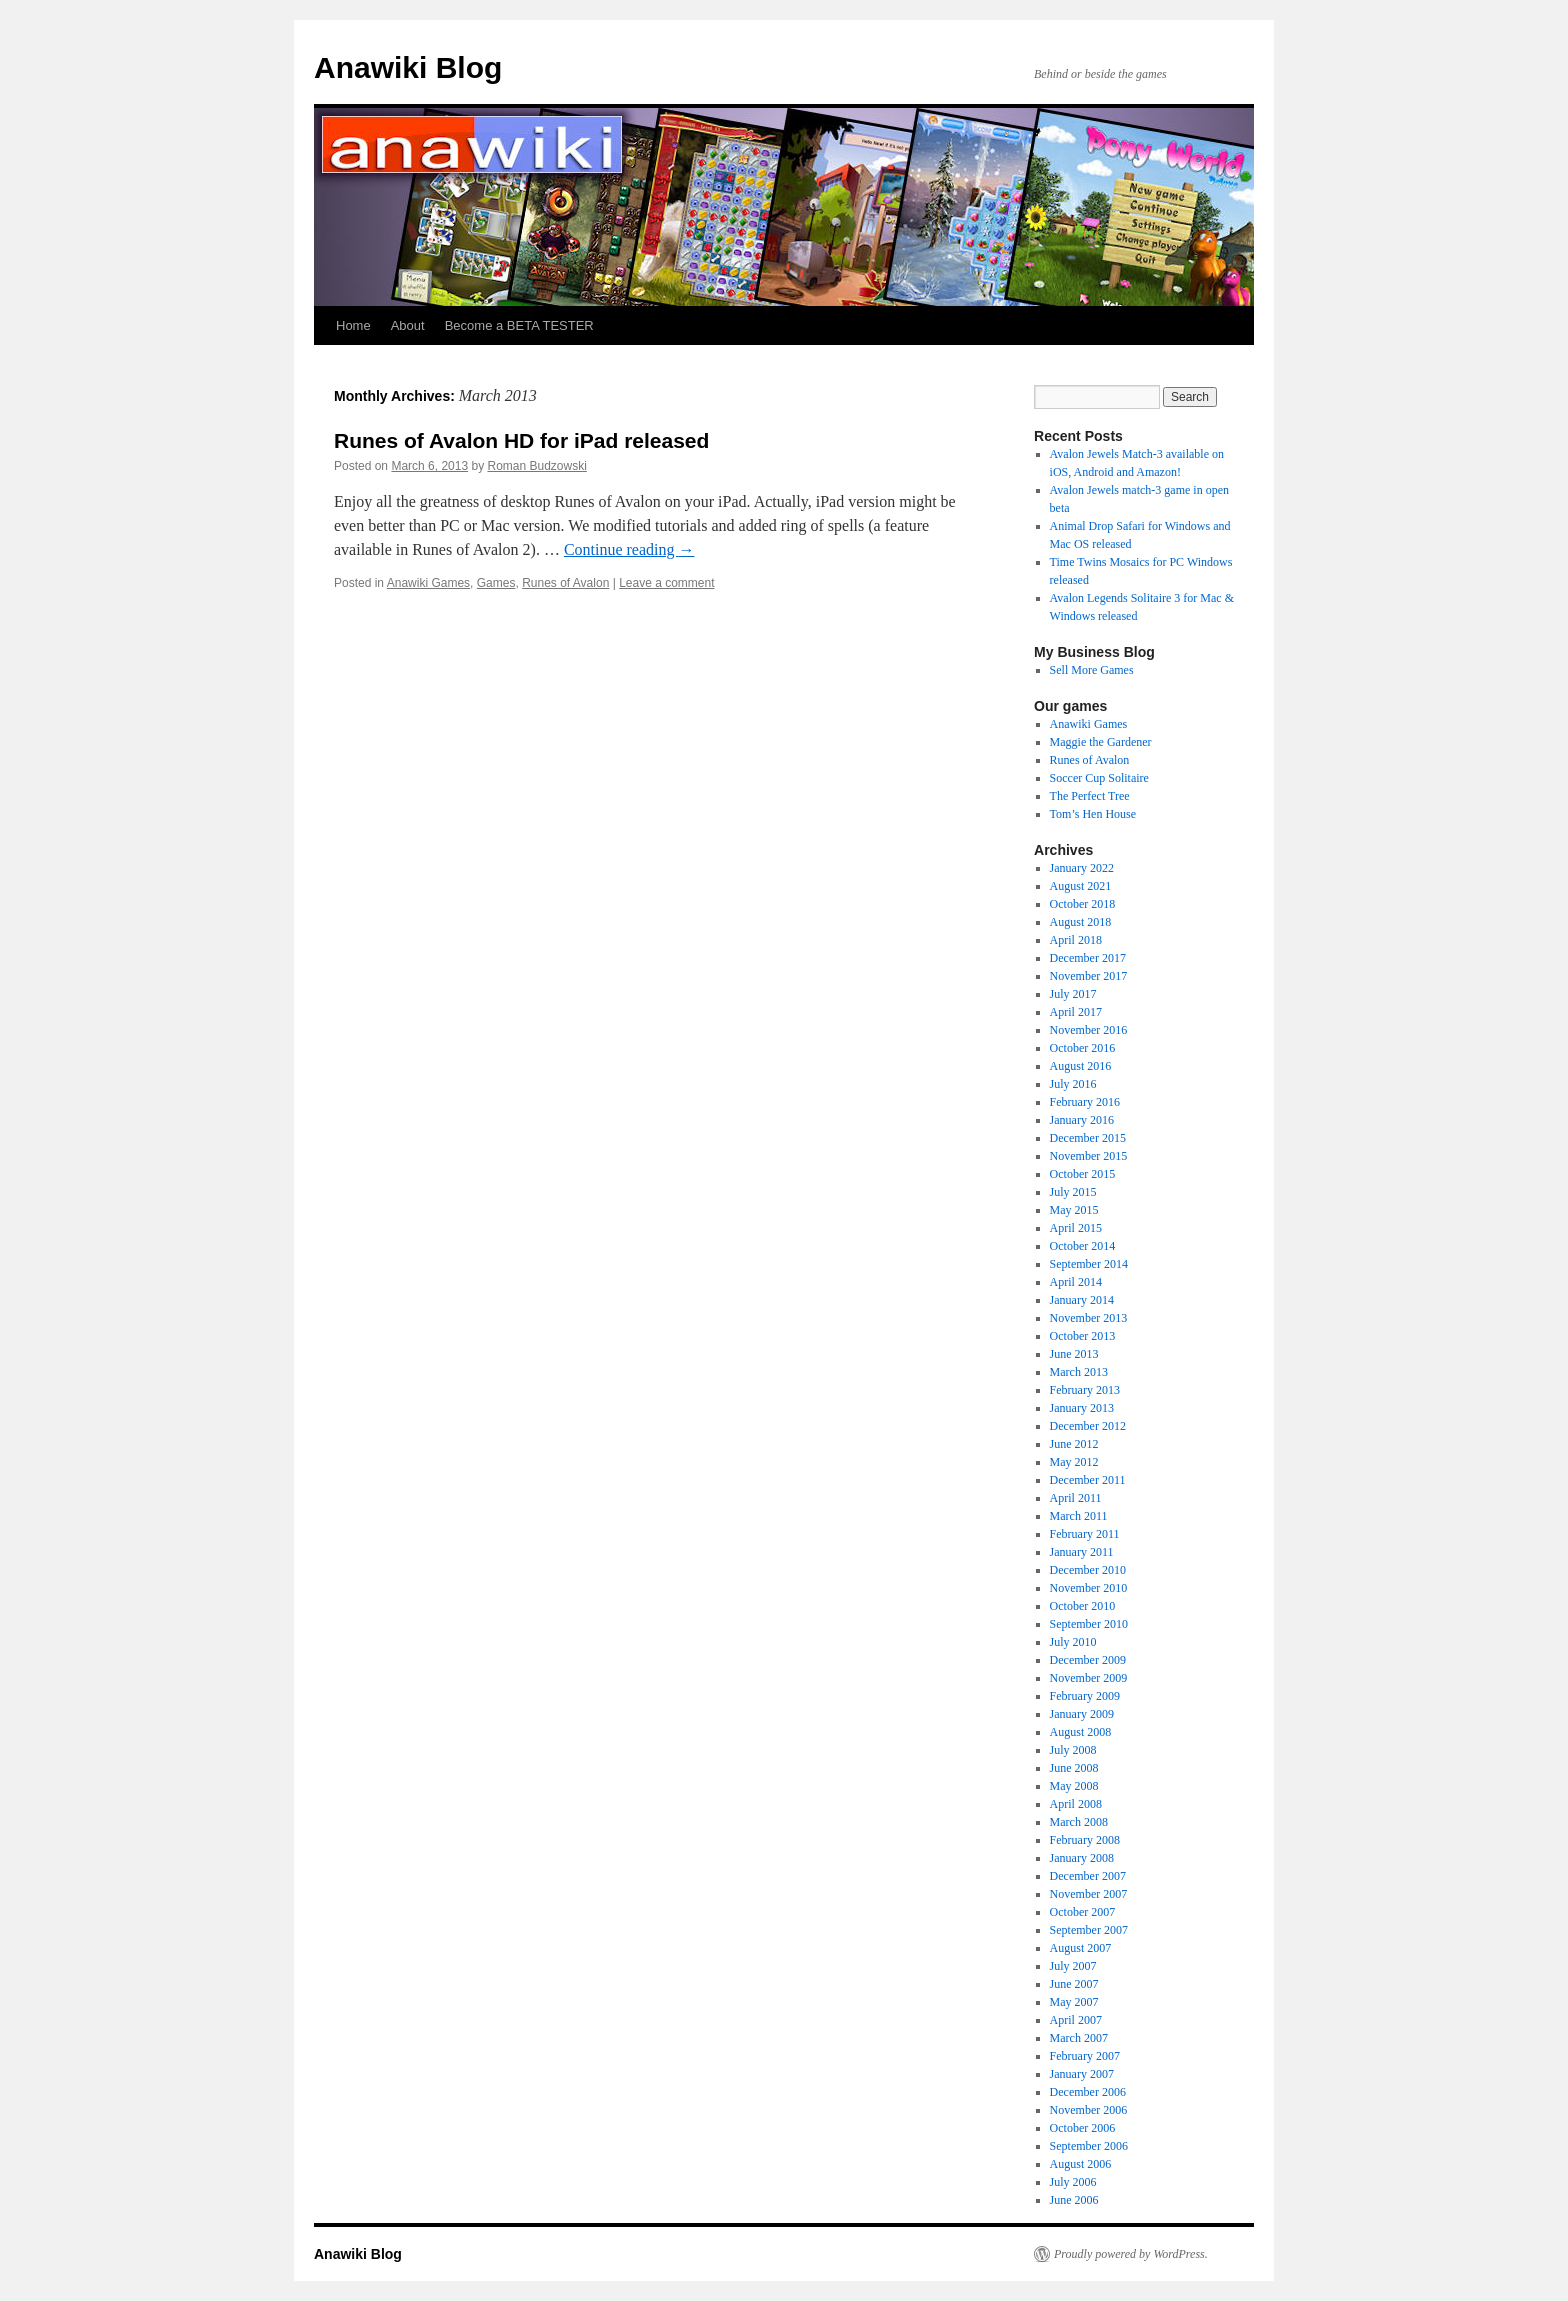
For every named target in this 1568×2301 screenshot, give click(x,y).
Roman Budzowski (536, 466)
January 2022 (1082, 868)
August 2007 (1081, 1948)
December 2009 (1088, 1660)
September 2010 (1089, 1624)
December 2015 (1088, 1138)
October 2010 (1083, 1606)
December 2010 (1088, 1570)
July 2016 (1073, 1084)
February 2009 (1085, 1696)
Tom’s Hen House (1093, 814)
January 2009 (1082, 1714)
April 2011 (1076, 1498)
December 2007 (1088, 1876)
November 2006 (1089, 2110)
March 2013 (1079, 1372)
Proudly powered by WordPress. (1131, 2254)
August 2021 (1081, 886)
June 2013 (1074, 1354)
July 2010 (1073, 1642)
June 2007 (1074, 1984)
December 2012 (1088, 1426)
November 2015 (1089, 1156)
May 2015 (1074, 1210)
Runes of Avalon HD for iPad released (521, 440)
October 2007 (1083, 1912)
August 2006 (1081, 2164)
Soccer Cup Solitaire (1099, 778)
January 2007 (1082, 2074)
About (408, 325)
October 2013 (1083, 1336)
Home (353, 325)
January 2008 (1082, 1858)
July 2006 (1073, 2182)
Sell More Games (1092, 670)
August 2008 (1081, 1732)
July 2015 (1073, 1192)
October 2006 (1083, 2128)
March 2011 (1079, 1516)
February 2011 (1085, 1534)
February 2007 (1085, 2056)
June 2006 (1074, 2200)
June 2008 (1074, 1768)
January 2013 (1082, 1408)
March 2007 (1079, 2038)
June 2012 (1074, 1444)
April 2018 (1076, 940)
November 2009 (1089, 1678)
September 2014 (1089, 1264)
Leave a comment (666, 583)
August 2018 (1081, 922)
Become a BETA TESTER (519, 325)
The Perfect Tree (1090, 796)
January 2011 (1082, 1552)
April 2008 (1076, 1804)
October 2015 (1083, 1174)
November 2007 (1089, 1894)
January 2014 (1082, 1300)
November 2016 (1089, 1030)
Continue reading (629, 549)
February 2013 (1085, 1390)
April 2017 (1076, 1012)
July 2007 (1073, 1966)
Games (496, 583)
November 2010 (1089, 1588)
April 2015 (1076, 1228)
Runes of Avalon (565, 583)
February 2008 (1085, 1840)
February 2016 (1085, 1102)
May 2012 (1074, 1462)
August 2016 (1081, 1066)
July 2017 (1073, 994)
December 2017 (1088, 958)
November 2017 (1089, 976)
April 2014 (1076, 1282)
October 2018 (1083, 904)
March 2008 (1079, 1822)
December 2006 (1088, 2092)
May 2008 (1074, 1786)
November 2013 (1089, 1318)
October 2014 (1083, 1246)
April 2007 (1076, 2020)
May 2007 (1074, 2002)
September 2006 (1089, 2146)
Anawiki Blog (408, 67)
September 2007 (1089, 1930)
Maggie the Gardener (1101, 742)
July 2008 (1073, 1750)
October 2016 (1083, 1048)
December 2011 (1088, 1480)
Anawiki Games (428, 583)
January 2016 (1082, 1120)
